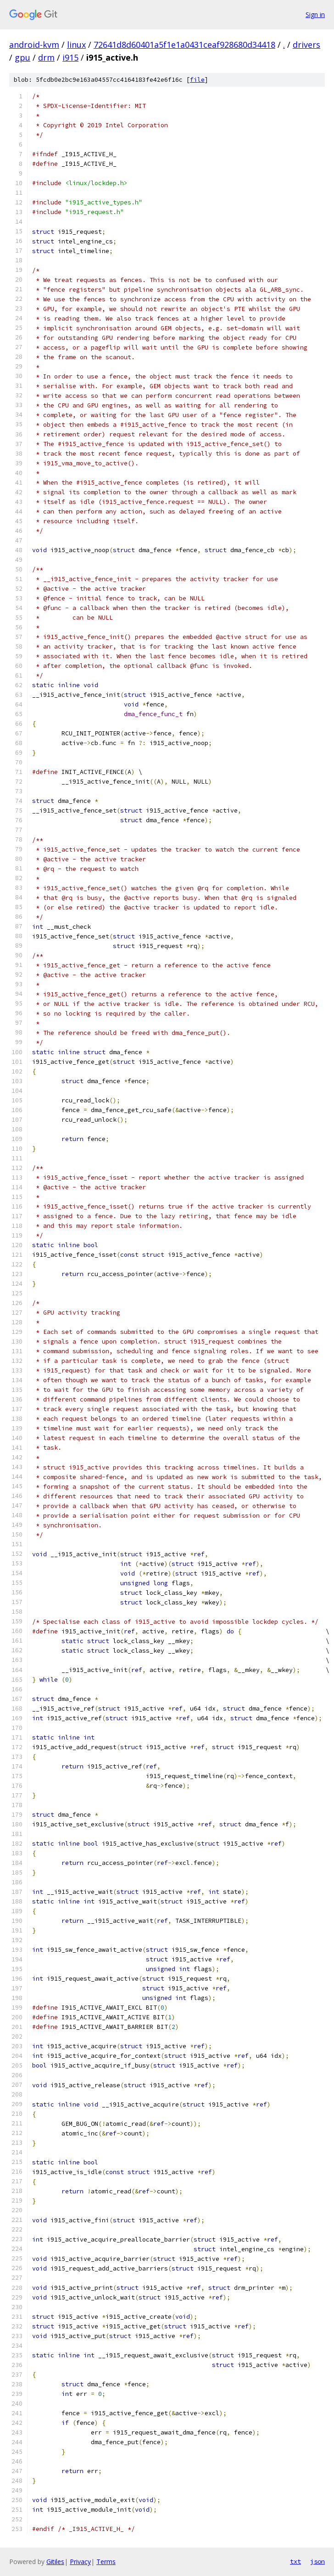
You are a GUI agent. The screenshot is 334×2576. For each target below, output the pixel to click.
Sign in (315, 14)
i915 (70, 57)
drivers (306, 44)
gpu (22, 57)
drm (46, 57)
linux (76, 44)
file (197, 80)
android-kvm (34, 44)
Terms (106, 2561)
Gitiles (55, 2561)
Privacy (80, 2561)
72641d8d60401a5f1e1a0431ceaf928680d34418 (184, 44)
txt (295, 2561)
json (317, 2561)
